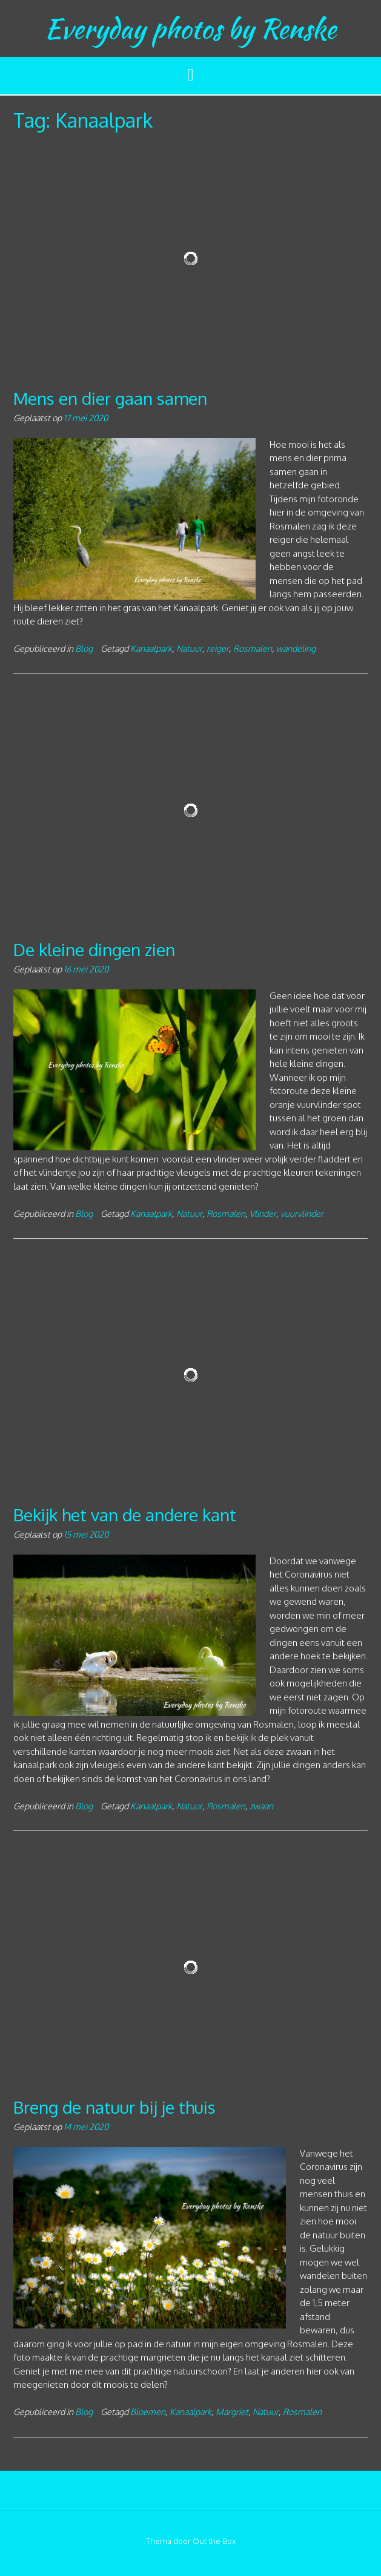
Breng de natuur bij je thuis (114, 2107)
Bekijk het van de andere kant (124, 1515)
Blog (84, 648)
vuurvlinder (301, 1213)
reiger (218, 648)
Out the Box (214, 2541)
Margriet (232, 2411)
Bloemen (147, 2411)
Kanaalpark (151, 648)
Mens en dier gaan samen (110, 398)
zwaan (261, 1805)
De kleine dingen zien (94, 949)
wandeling (296, 648)
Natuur (189, 648)
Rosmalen (252, 648)
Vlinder (263, 1213)
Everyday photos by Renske (190, 28)
